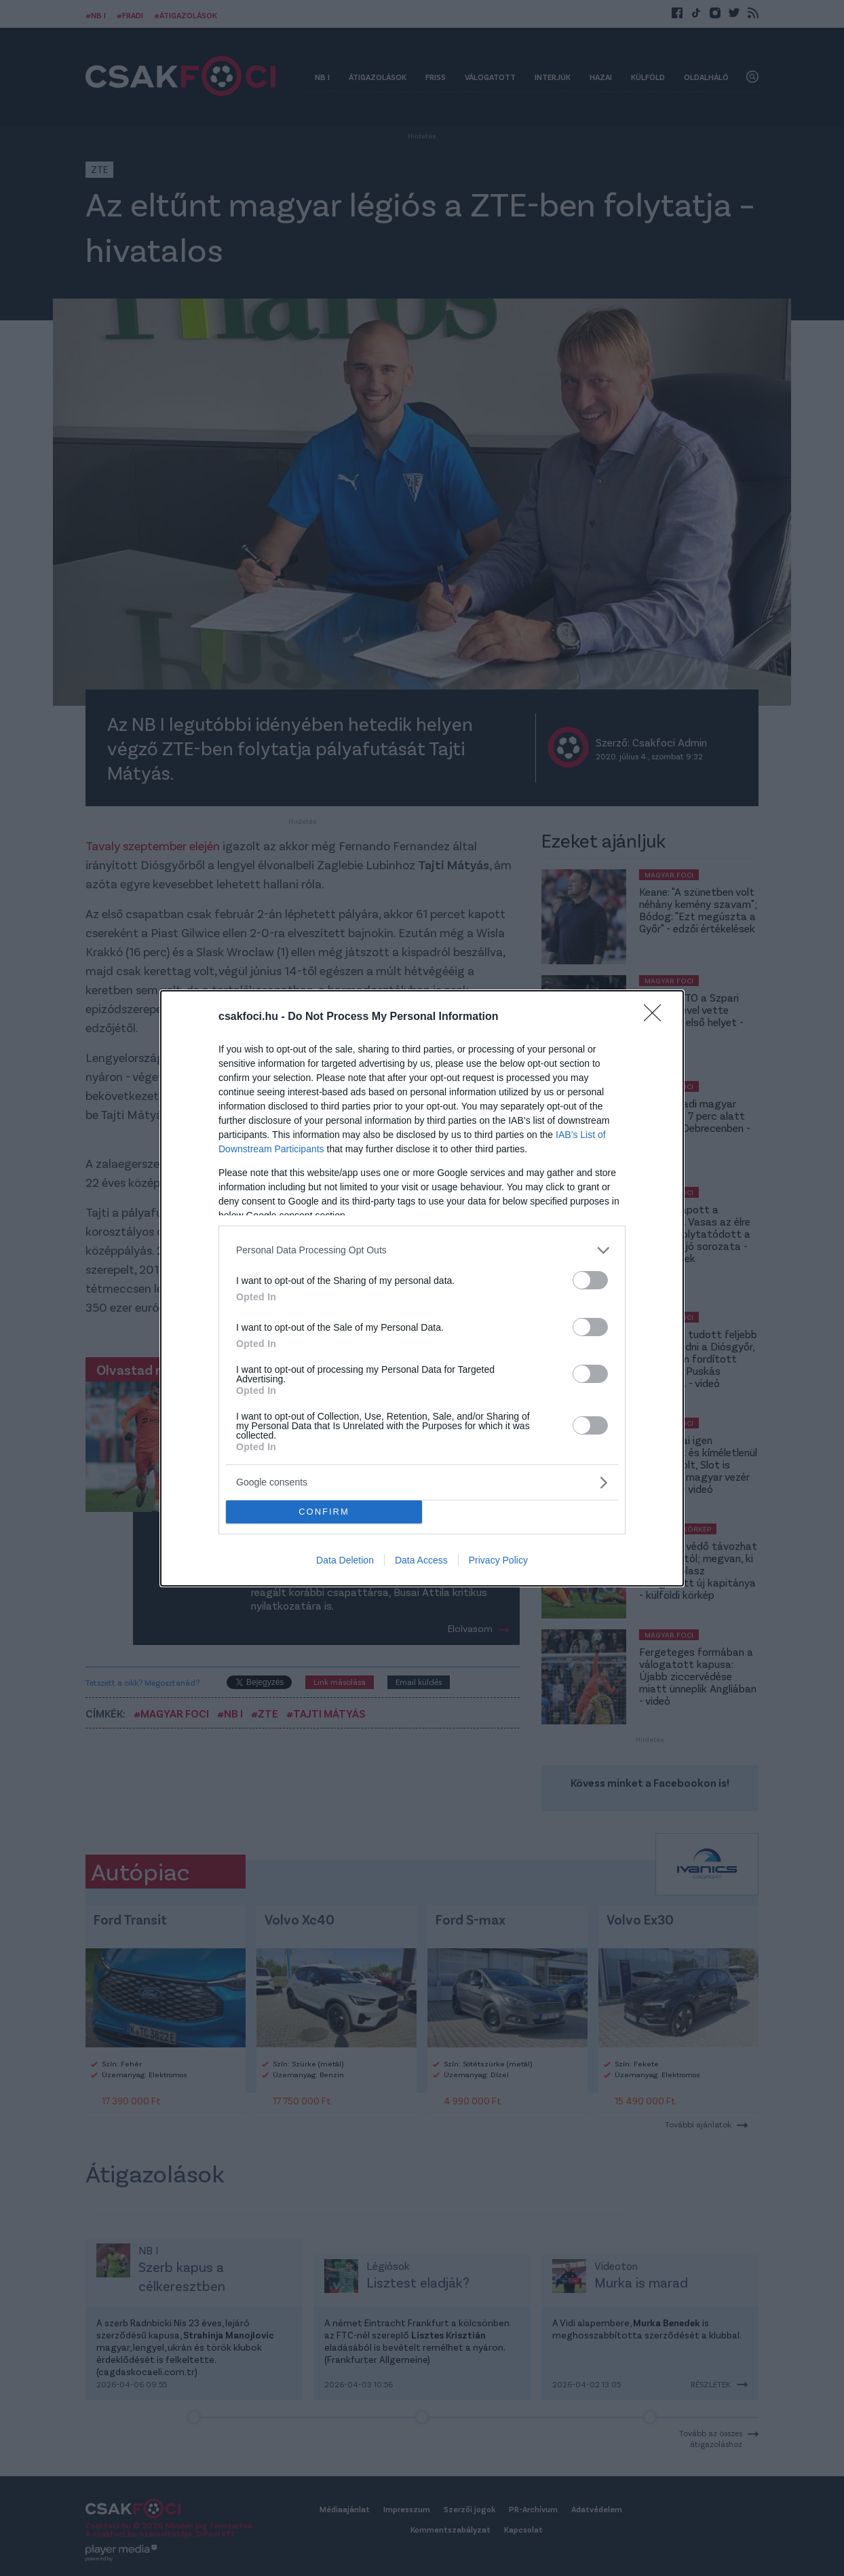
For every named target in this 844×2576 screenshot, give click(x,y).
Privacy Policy (498, 1560)
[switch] (590, 1280)
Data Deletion (345, 1560)
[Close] (657, 1017)
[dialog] (422, 1288)
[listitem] (422, 1250)
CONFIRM (324, 1512)
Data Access (421, 1560)
